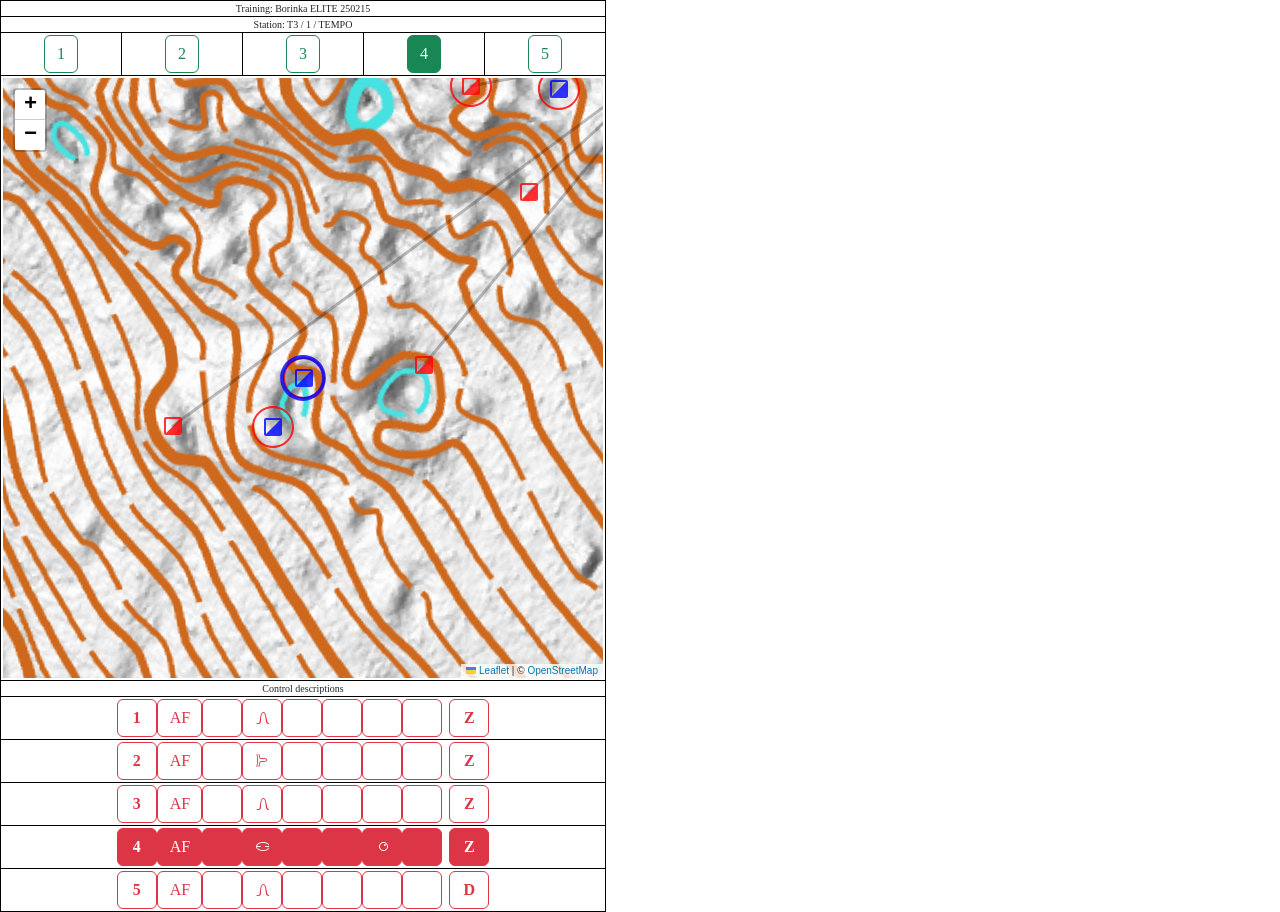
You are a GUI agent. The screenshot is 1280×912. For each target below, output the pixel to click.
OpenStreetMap (562, 670)
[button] (424, 365)
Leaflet (487, 670)
